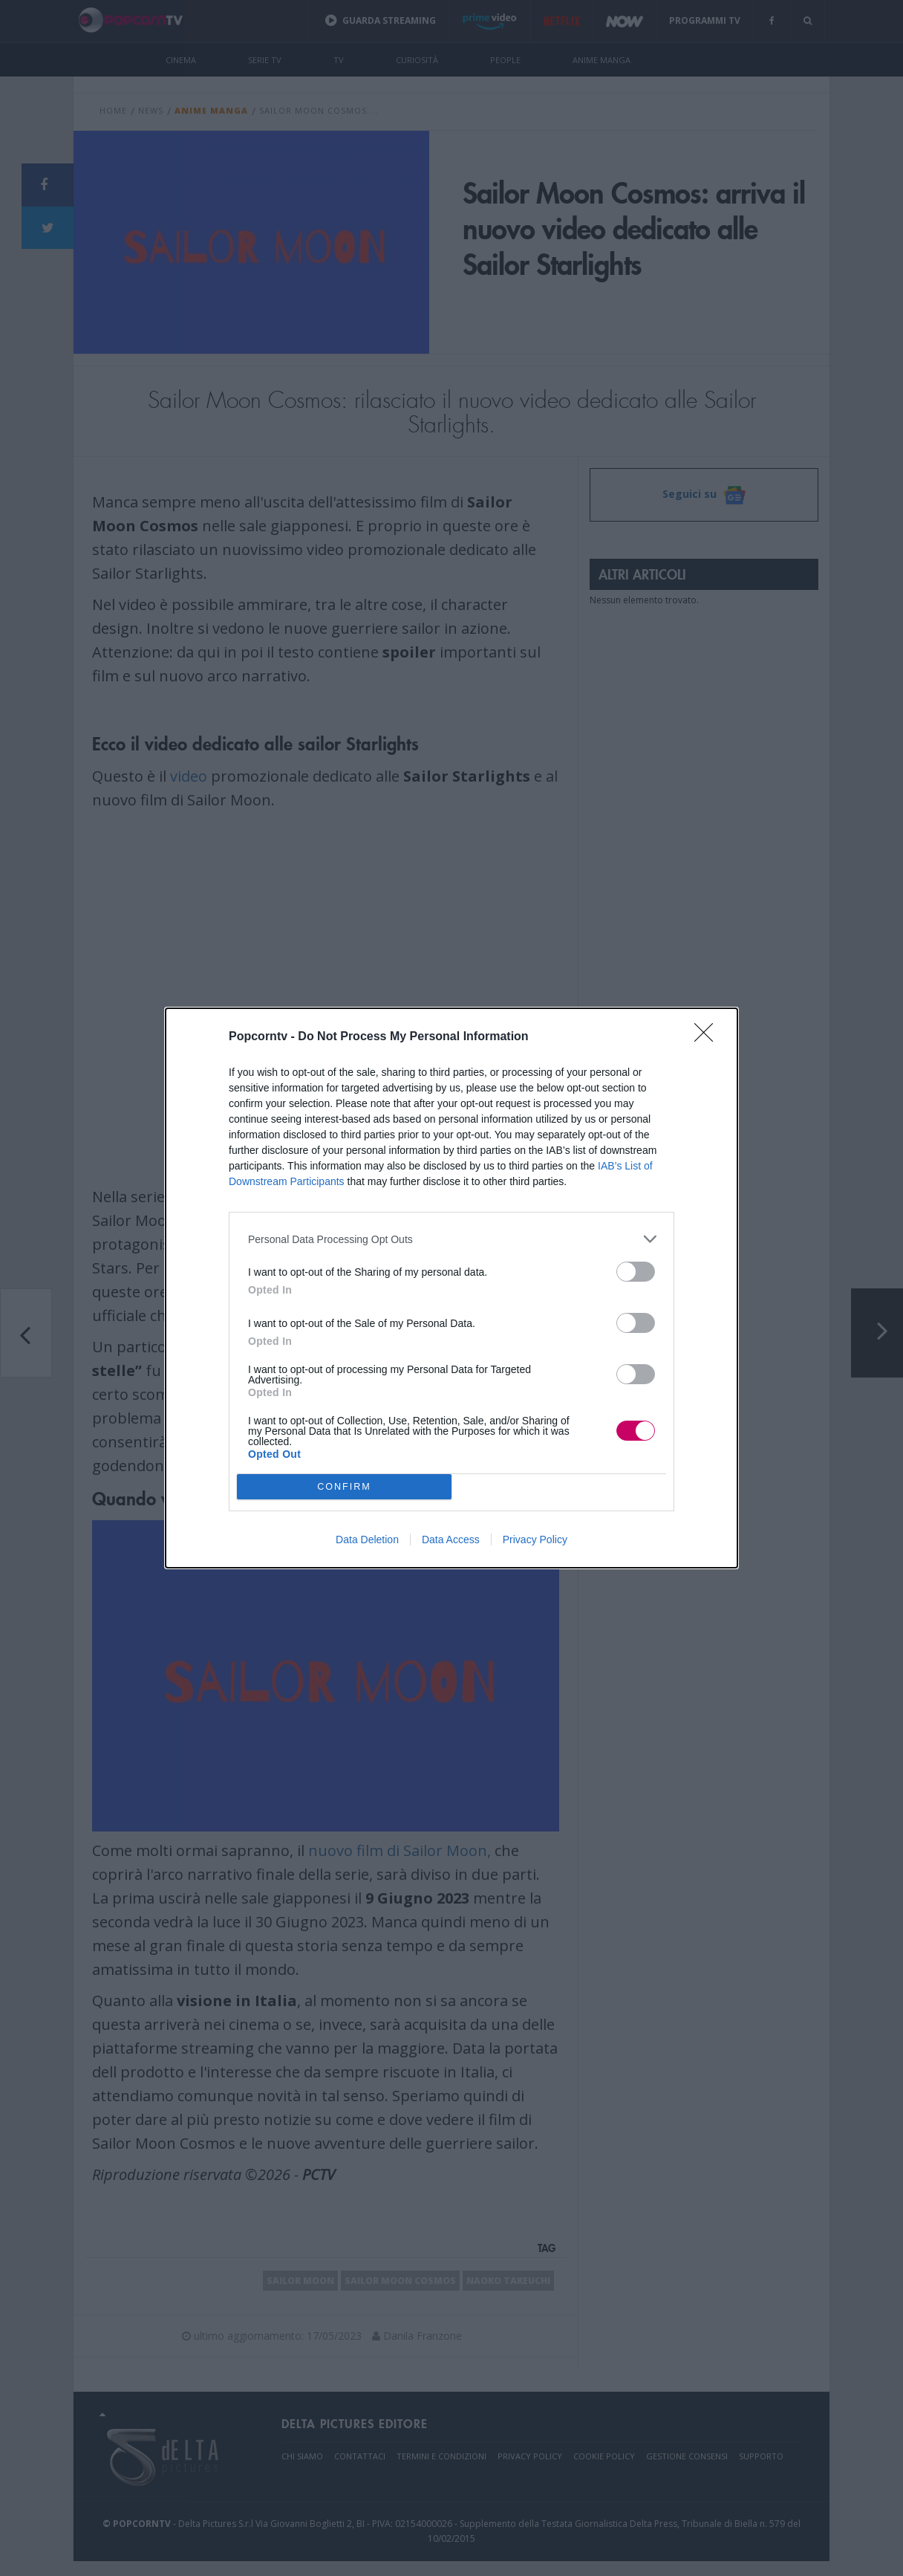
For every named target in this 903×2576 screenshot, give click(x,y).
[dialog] (451, 1288)
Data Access (451, 1539)
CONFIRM (344, 1486)
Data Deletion (367, 1539)
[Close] (708, 1037)
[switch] (635, 1272)
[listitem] (451, 1239)
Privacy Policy (535, 1539)
